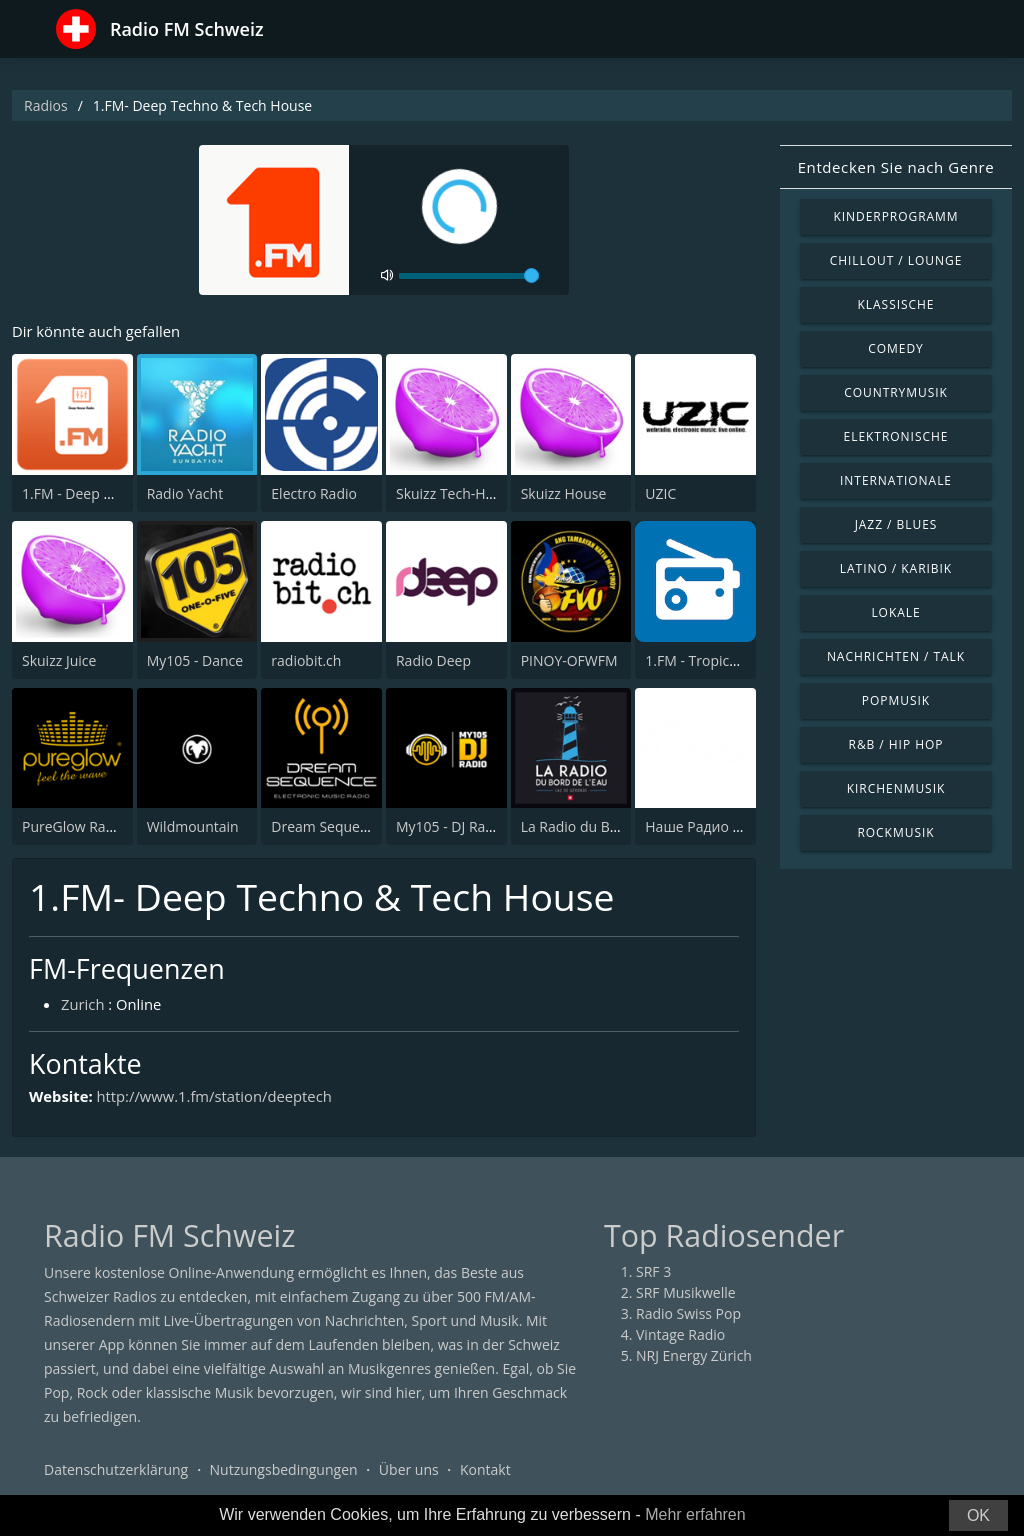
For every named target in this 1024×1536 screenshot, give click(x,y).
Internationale (896, 480)
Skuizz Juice (59, 660)
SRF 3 (653, 1272)
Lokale (895, 612)
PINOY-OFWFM (569, 660)
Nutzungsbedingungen (284, 1470)
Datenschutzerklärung (116, 1470)
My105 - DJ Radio (451, 826)
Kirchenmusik (896, 788)
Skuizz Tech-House (456, 493)
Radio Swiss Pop (688, 1314)
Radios (46, 105)
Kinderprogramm (895, 216)
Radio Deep (433, 660)
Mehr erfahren (695, 1514)
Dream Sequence (327, 826)
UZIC (660, 493)
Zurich (83, 1005)
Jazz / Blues (896, 524)
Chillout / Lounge (896, 260)
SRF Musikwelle (686, 1293)
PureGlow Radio (74, 826)
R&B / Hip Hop (896, 744)
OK (978, 1515)
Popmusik (896, 700)
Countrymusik (896, 392)
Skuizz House (564, 493)
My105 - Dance (195, 660)
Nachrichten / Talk (896, 656)
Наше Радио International (731, 826)
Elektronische (896, 436)
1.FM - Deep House (83, 493)
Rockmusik (895, 832)
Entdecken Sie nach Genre (896, 167)
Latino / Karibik (896, 568)
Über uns (409, 1470)
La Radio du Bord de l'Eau (604, 826)
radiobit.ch (306, 660)
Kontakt (485, 1470)
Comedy (896, 348)
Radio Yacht (185, 493)
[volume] (469, 276)
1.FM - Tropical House (715, 660)
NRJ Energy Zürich (694, 1356)
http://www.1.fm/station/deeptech (216, 1096)
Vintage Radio (680, 1335)
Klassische (896, 304)
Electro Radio (314, 493)
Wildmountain (193, 826)
